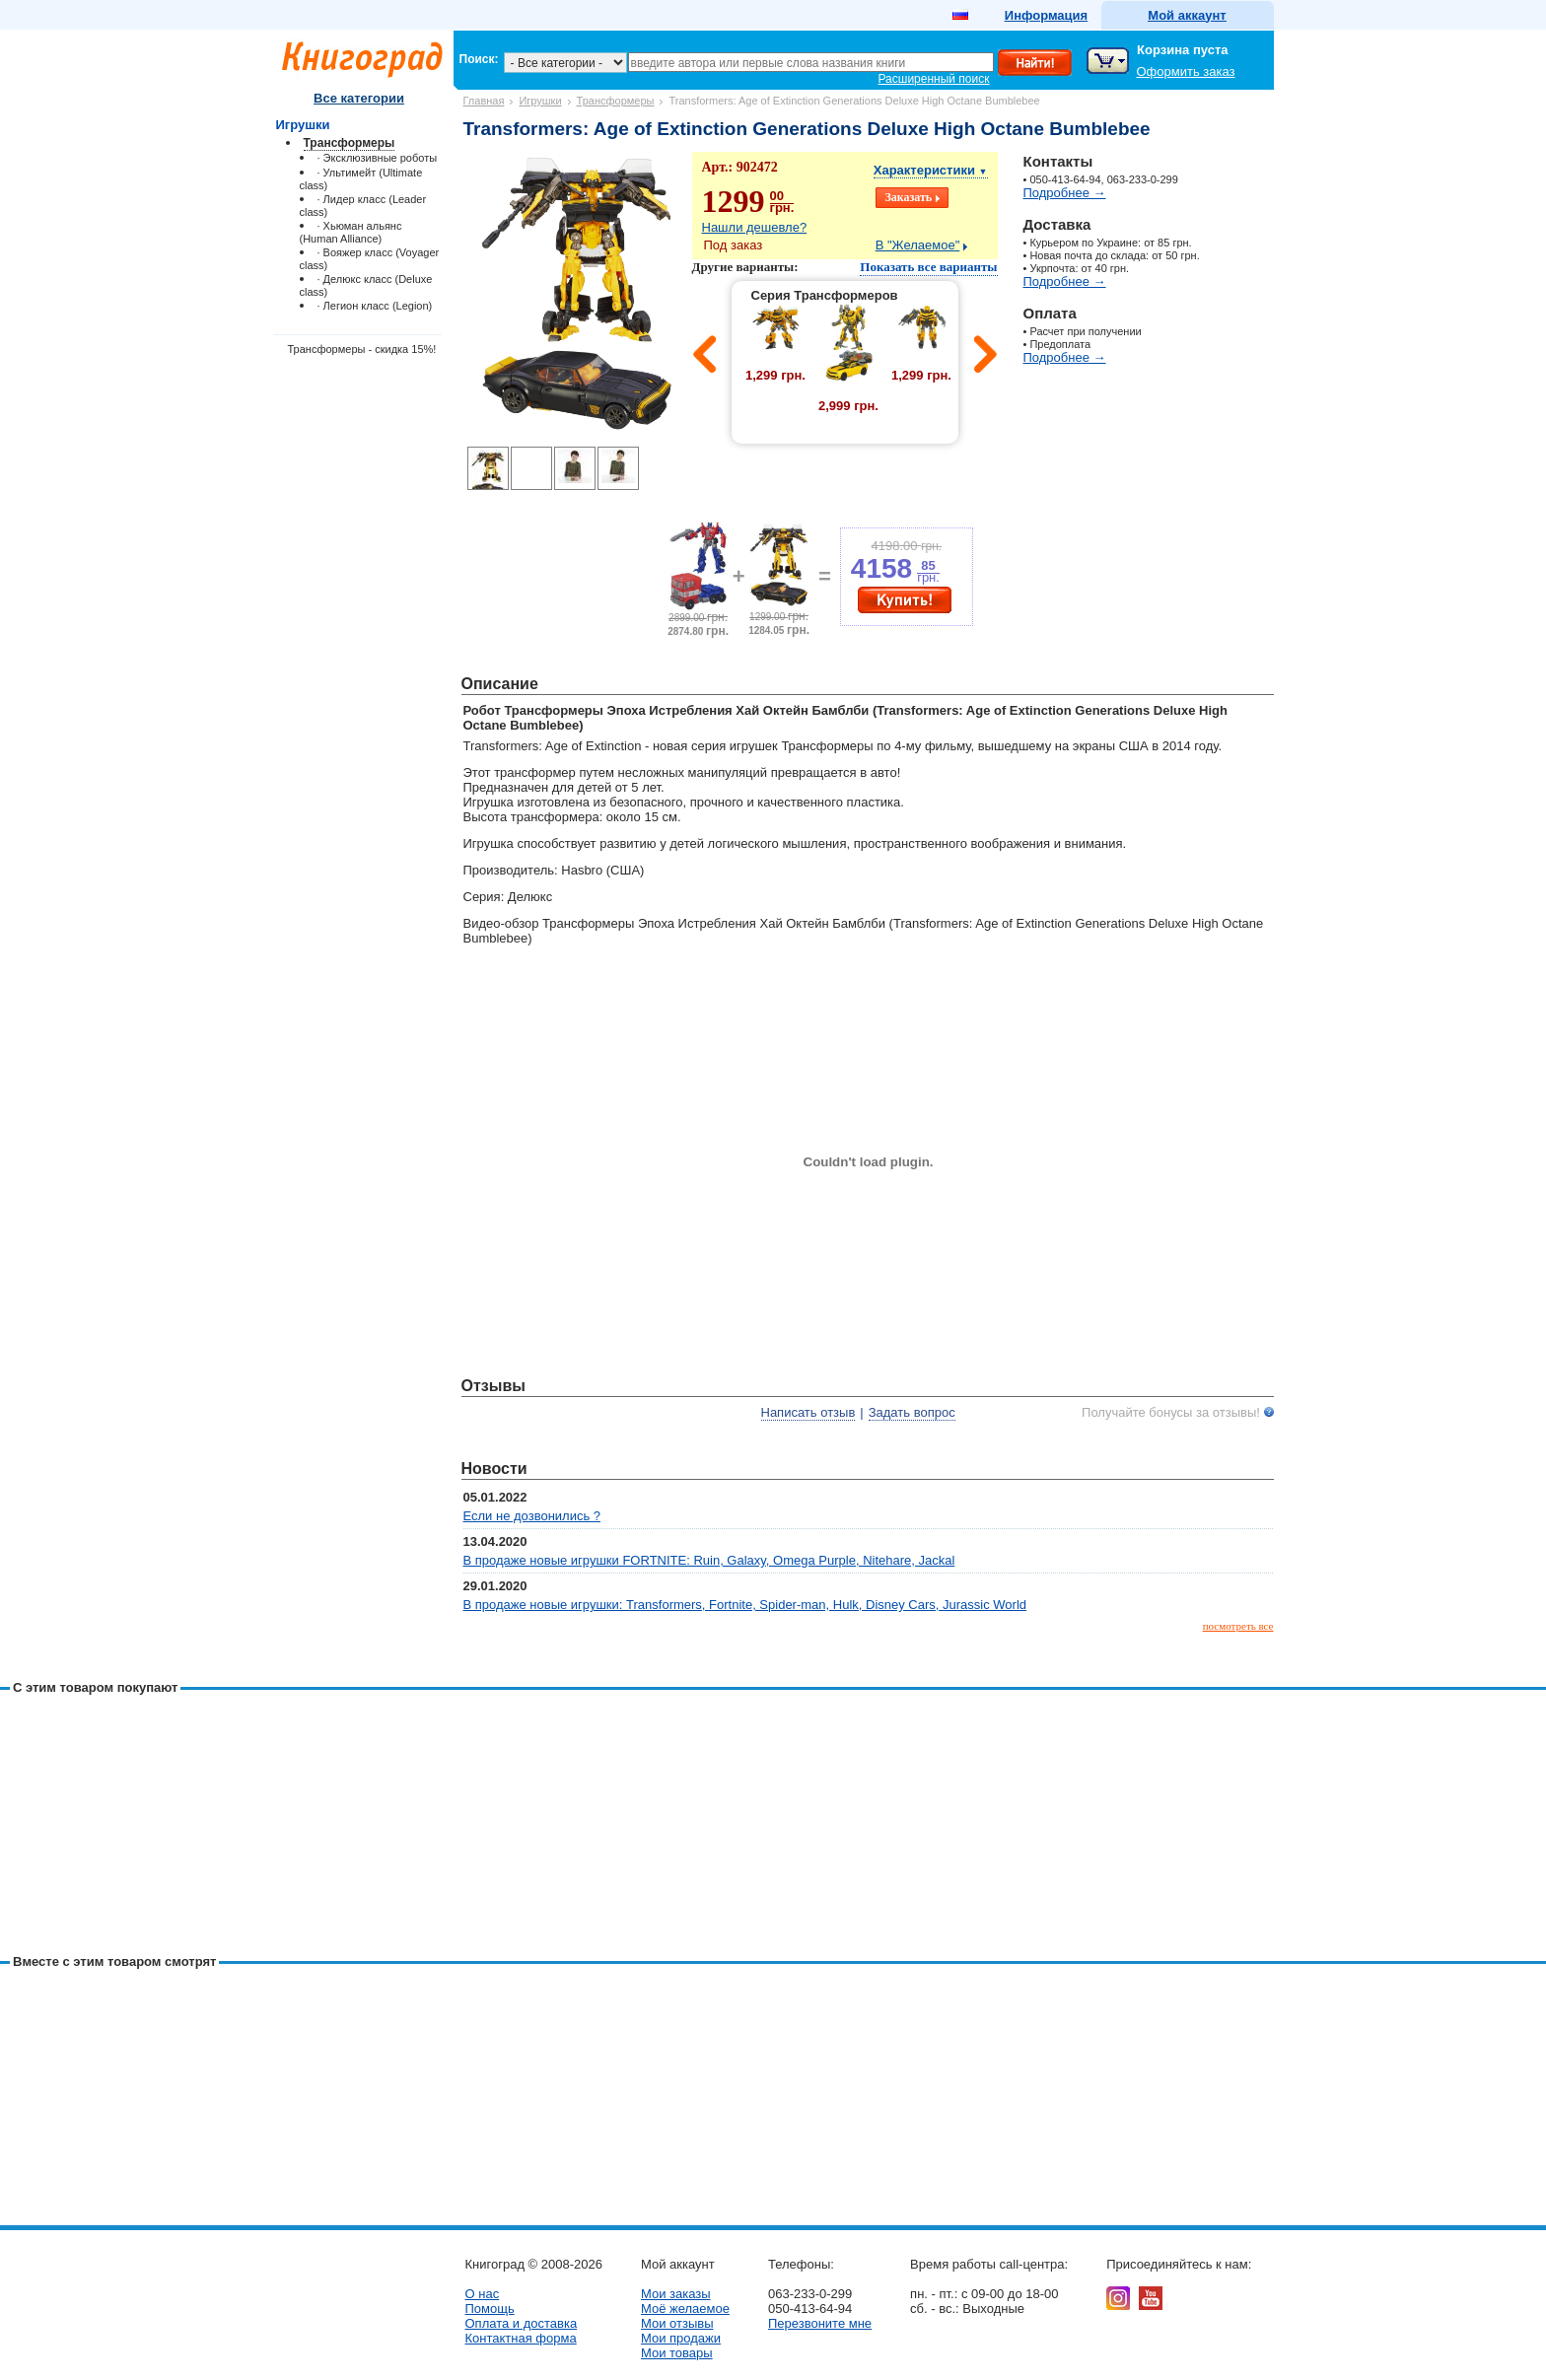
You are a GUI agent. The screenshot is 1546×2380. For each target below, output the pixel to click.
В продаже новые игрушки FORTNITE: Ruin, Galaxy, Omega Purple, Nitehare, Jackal (709, 1560)
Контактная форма (521, 2338)
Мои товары (677, 2352)
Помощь (490, 2308)
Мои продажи (681, 2338)
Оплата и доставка (521, 2323)
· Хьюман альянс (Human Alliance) (351, 232)
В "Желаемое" (918, 245)
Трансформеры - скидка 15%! (362, 349)
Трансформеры (616, 100)
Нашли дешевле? (755, 227)
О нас (482, 2293)
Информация (1046, 15)
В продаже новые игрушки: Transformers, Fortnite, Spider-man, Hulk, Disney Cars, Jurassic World (745, 1604)
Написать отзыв (808, 1412)
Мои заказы (676, 2293)
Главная (484, 100)
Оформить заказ (1186, 71)
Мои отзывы (677, 2323)
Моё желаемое (685, 2308)
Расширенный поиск (934, 79)
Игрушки (540, 100)
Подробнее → (1064, 192)
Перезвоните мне (820, 2323)
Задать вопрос (912, 1412)
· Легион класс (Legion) (375, 306)
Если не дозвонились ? (532, 1515)
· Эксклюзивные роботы (377, 158)
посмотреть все (1238, 1626)
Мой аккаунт (1187, 15)
